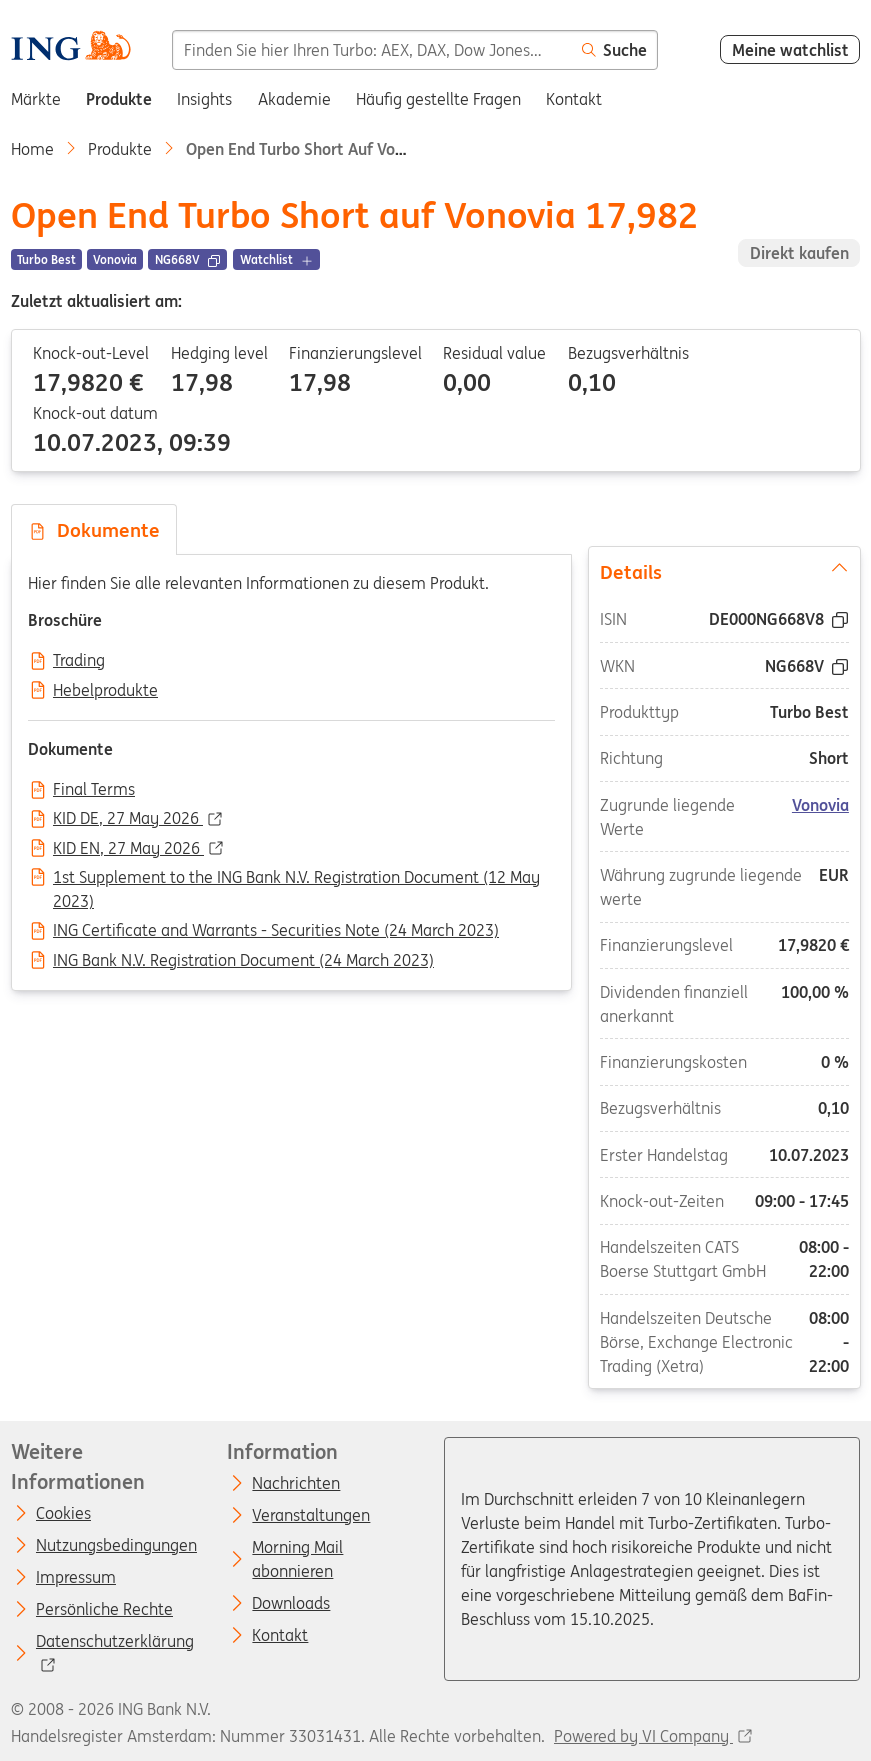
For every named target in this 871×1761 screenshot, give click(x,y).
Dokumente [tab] (94, 530)
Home (32, 149)
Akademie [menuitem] (294, 99)
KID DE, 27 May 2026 (128, 819)
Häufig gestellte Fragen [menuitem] (438, 99)
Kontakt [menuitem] (574, 99)
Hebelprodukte (105, 691)
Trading (79, 661)
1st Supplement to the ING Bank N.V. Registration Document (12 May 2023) (296, 879)
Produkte (120, 149)
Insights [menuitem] (204, 99)
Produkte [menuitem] (119, 99)
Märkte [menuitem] (36, 99)
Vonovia (820, 805)
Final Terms (94, 790)
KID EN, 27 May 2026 (128, 849)
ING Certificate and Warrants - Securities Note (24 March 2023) (276, 931)
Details (723, 571)
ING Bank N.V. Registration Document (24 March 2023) (243, 961)
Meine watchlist (790, 50)
